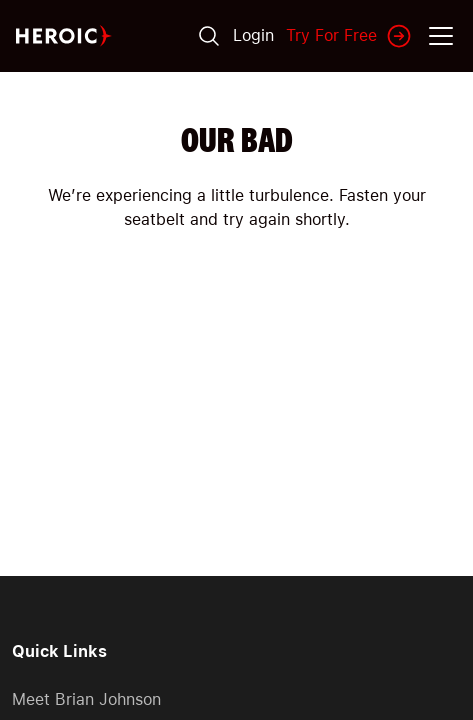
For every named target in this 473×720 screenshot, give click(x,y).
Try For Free (349, 36)
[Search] (209, 36)
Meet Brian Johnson (86, 699)
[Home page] (64, 36)
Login (253, 35)
